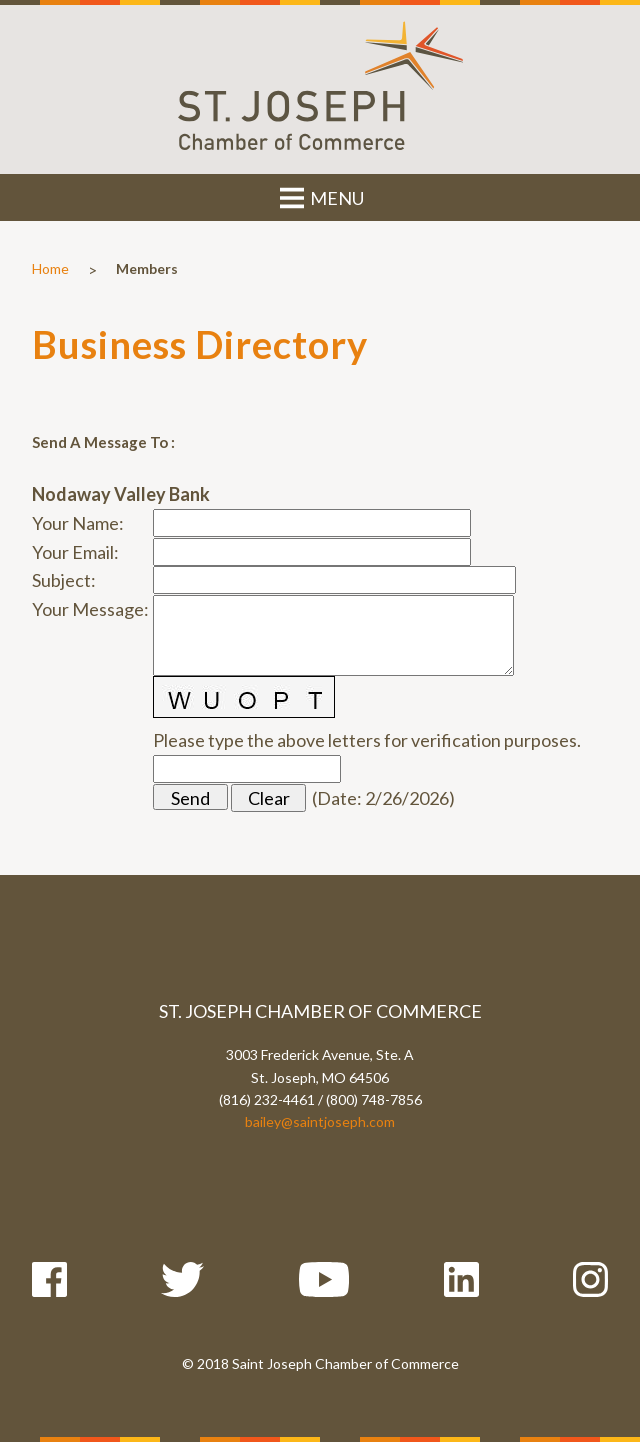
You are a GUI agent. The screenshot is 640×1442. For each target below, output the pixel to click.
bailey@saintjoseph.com (320, 1121)
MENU (320, 198)
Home (50, 268)
